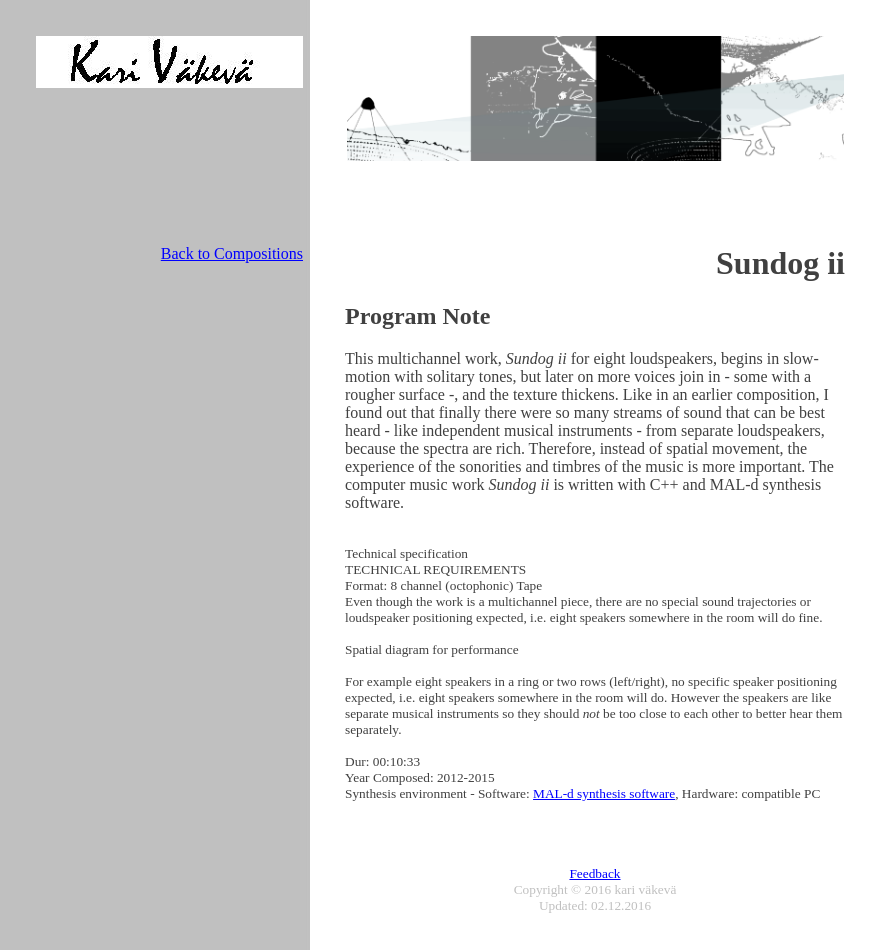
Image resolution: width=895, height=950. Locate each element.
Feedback (594, 873)
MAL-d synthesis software (604, 793)
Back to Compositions (232, 253)
